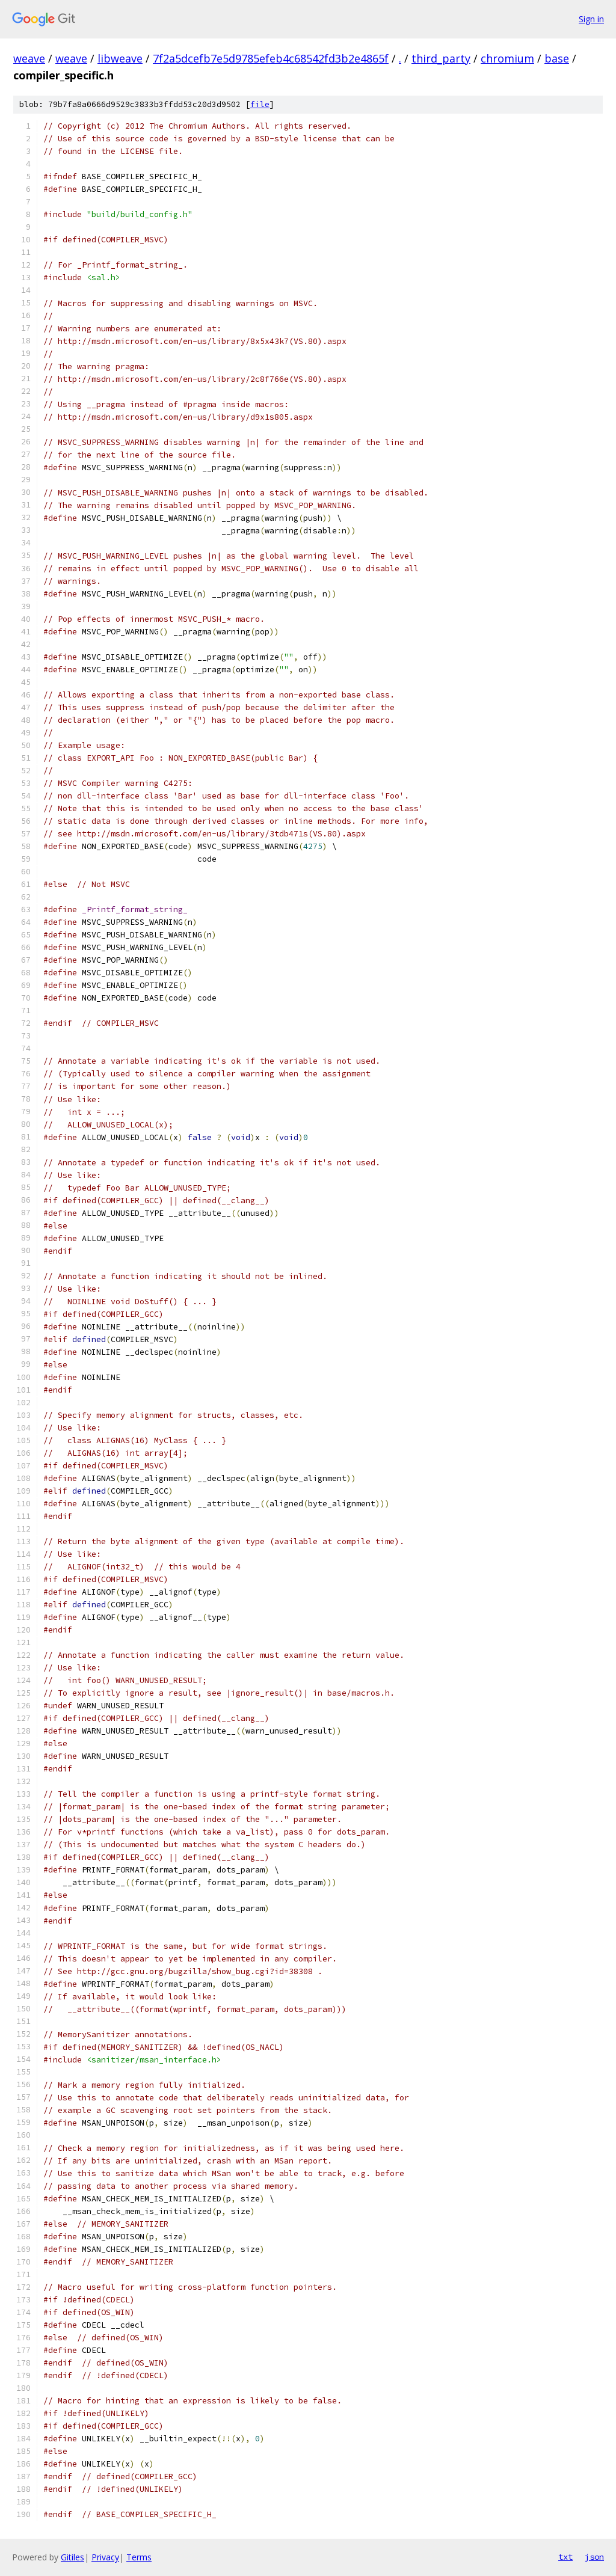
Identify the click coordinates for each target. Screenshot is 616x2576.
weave (29, 58)
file (260, 104)
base (556, 58)
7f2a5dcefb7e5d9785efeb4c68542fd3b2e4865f (271, 58)
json (594, 2556)
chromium (507, 58)
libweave (120, 58)
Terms (139, 2557)
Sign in (591, 19)
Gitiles (72, 2557)
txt (565, 2556)
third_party (440, 58)
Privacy (105, 2557)
